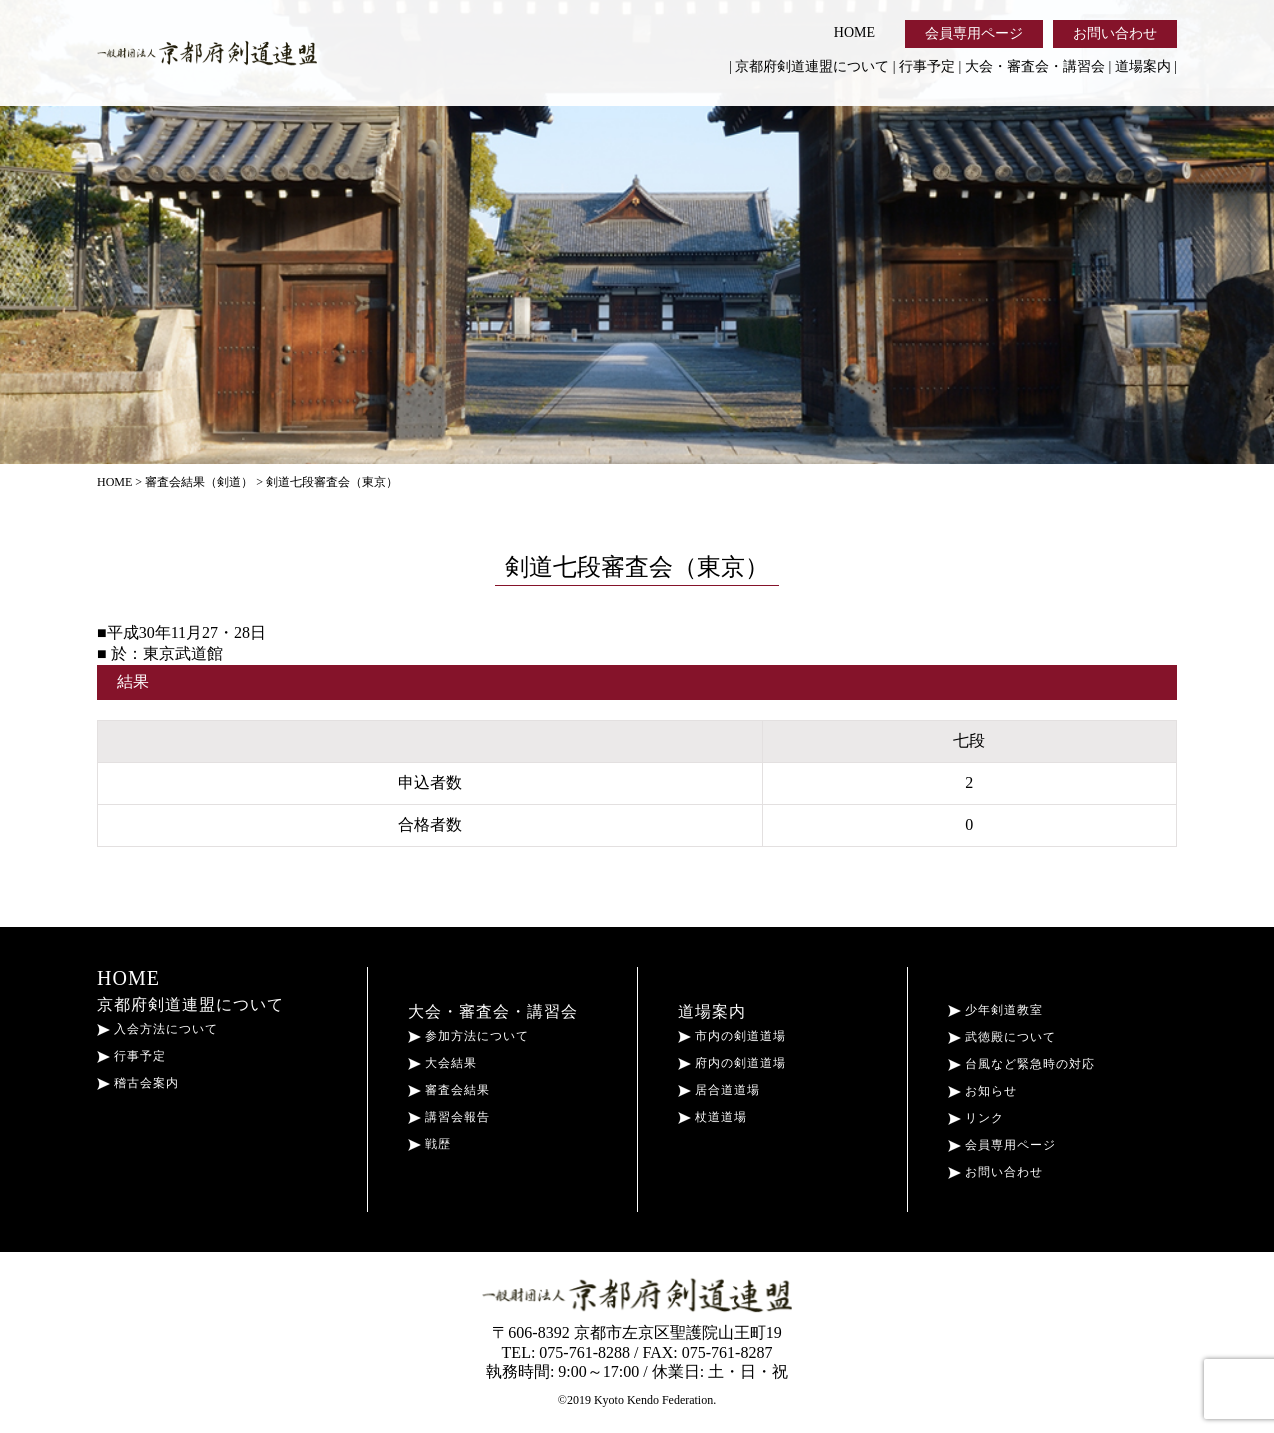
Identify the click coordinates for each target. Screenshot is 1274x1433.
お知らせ (982, 1091)
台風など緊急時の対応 (1021, 1064)
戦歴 (429, 1144)
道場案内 (1143, 66)
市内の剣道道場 (732, 1036)
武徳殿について (1002, 1037)
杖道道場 (712, 1117)
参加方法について (468, 1036)
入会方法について (157, 1029)
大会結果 (442, 1063)
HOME (854, 32)
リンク (976, 1118)
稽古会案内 (138, 1083)
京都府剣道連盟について (812, 66)
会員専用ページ (974, 33)
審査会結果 (449, 1090)
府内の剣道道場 (732, 1063)
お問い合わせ (1115, 33)
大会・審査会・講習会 (1035, 66)
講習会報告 (449, 1117)
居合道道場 (719, 1090)
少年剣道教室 (995, 1010)
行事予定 (927, 66)
